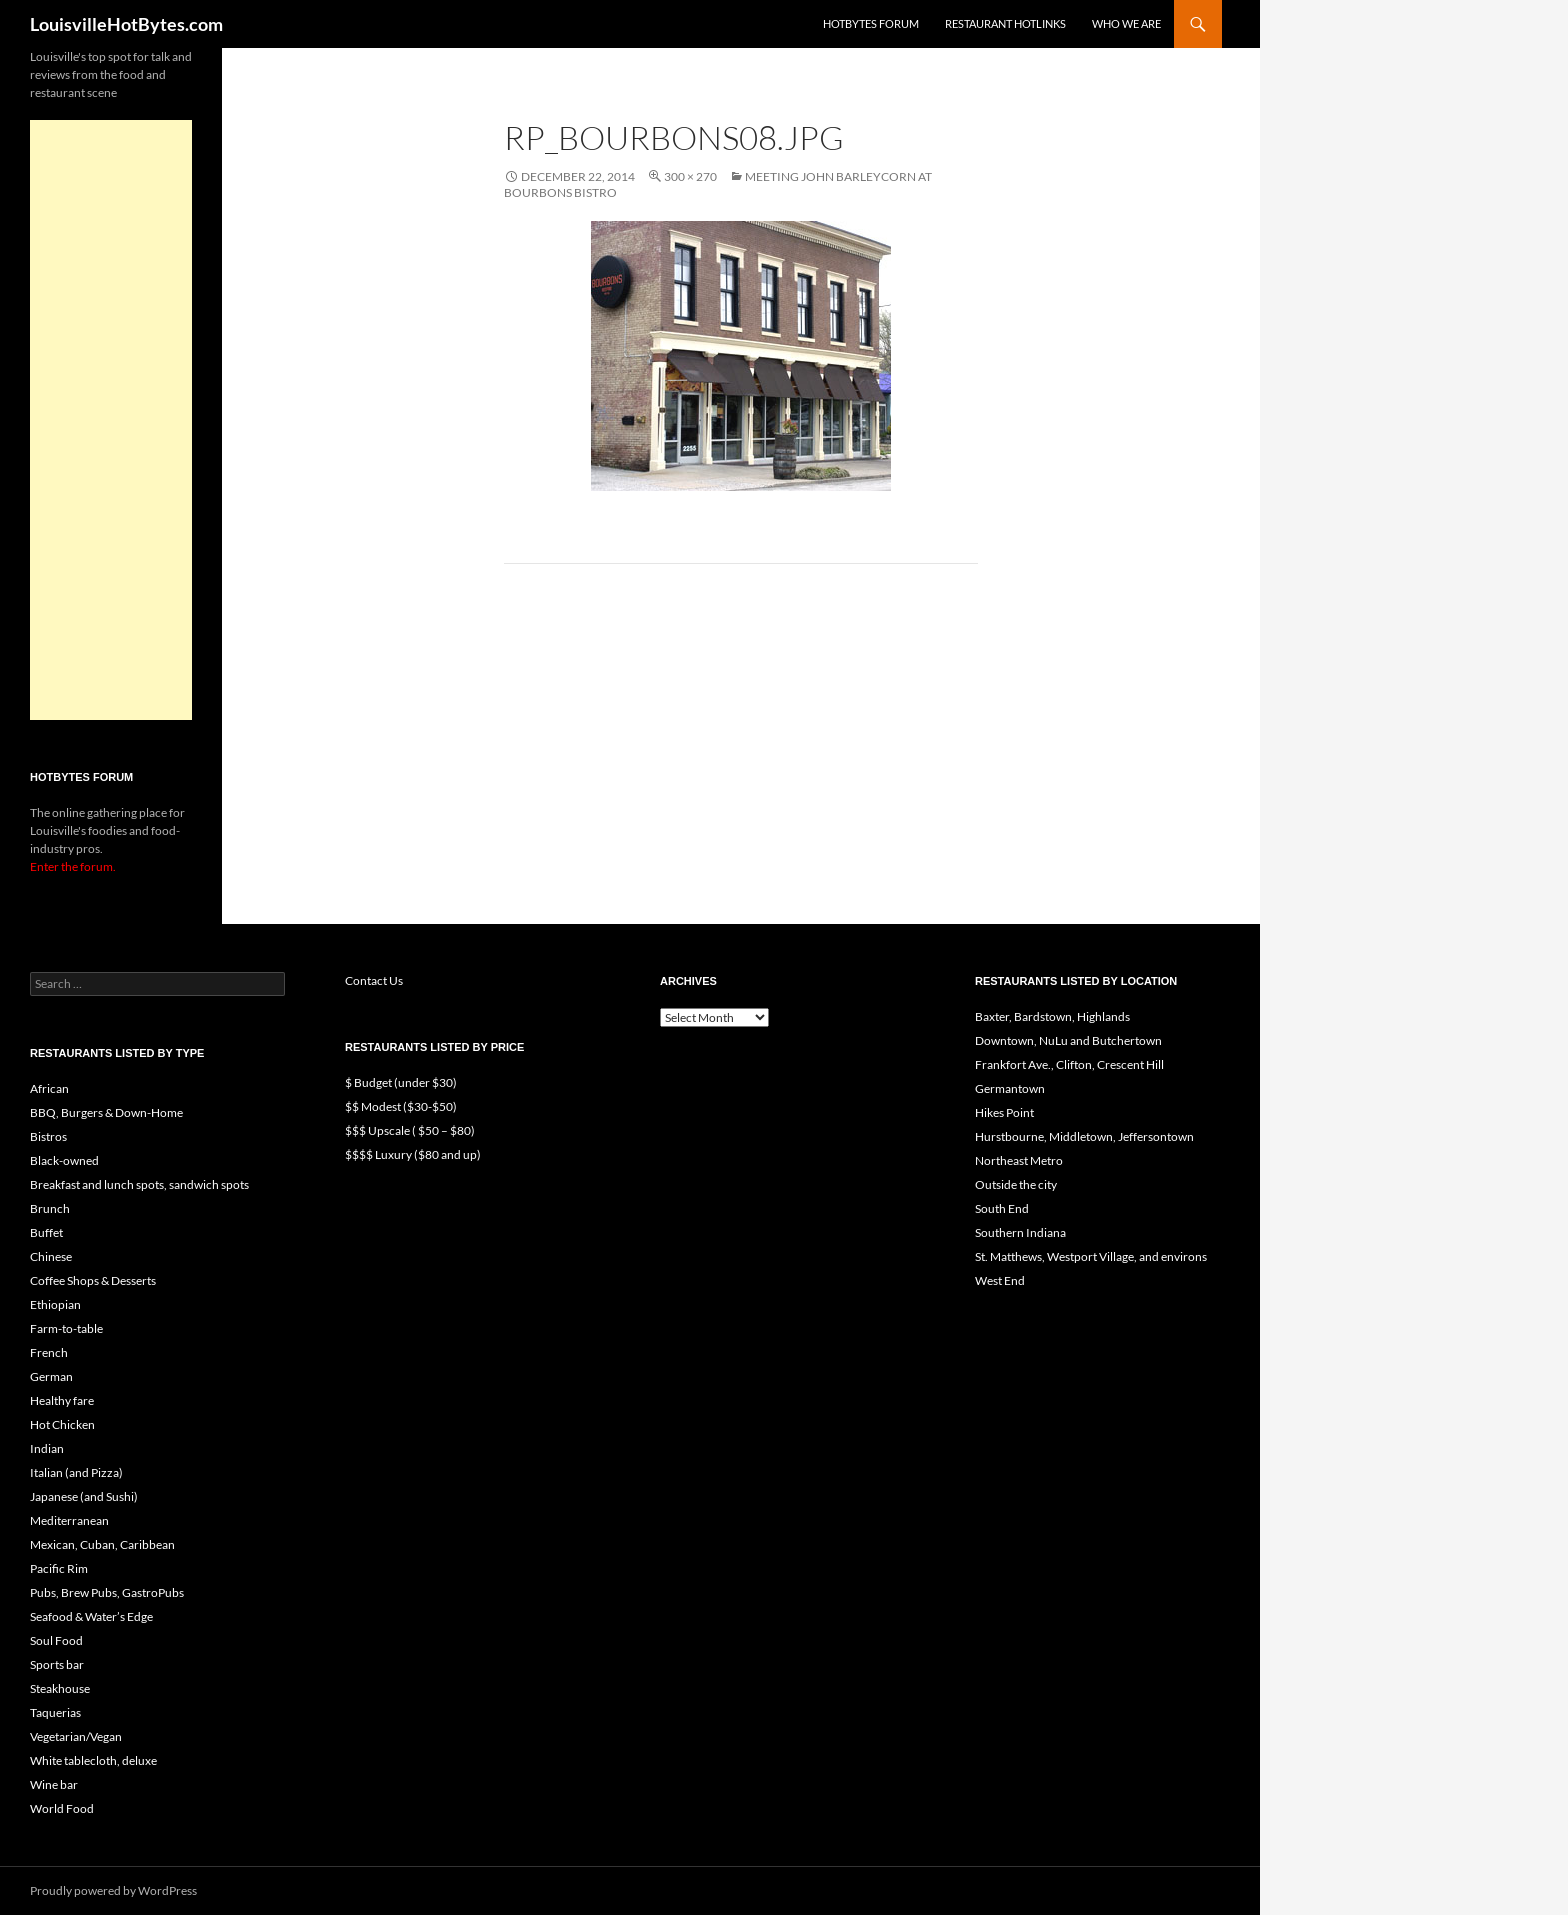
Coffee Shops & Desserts (93, 1280)
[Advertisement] (111, 420)
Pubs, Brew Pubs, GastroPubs (107, 1592)
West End (1000, 1280)
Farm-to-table (66, 1328)
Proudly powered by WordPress (113, 1890)
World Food (62, 1808)
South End (1002, 1208)
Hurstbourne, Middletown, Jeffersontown (1084, 1136)
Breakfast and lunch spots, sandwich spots (139, 1184)
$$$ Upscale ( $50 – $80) (410, 1130)
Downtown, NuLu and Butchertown (1068, 1040)
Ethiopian (55, 1304)
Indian (47, 1448)
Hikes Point (1004, 1112)
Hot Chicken (62, 1424)
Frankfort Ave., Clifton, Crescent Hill (1069, 1064)
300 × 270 (690, 176)
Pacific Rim (59, 1568)
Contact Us (374, 980)
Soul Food (56, 1640)
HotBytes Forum (871, 23)
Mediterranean (69, 1520)
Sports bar (57, 1664)
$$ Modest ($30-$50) (401, 1106)
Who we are (1126, 23)
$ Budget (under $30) (401, 1082)
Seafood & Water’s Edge (91, 1616)
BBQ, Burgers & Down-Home (106, 1112)
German (51, 1376)
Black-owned (64, 1160)
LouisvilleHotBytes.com (126, 24)
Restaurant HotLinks (1005, 23)
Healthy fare (62, 1400)
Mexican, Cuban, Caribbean (102, 1544)
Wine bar (54, 1784)
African (49, 1088)
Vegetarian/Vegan (76, 1736)
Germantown (1010, 1088)
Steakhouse (60, 1688)
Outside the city (1016, 1184)
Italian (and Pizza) (76, 1472)
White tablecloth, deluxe (93, 1760)
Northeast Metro (1019, 1160)
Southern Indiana (1020, 1232)
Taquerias (55, 1712)
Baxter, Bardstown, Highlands (1052, 1016)
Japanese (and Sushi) (84, 1496)
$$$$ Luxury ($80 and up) (413, 1154)
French (49, 1352)
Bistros (48, 1136)
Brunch (50, 1208)
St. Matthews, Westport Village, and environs (1091, 1256)
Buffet (46, 1232)
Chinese (51, 1256)
